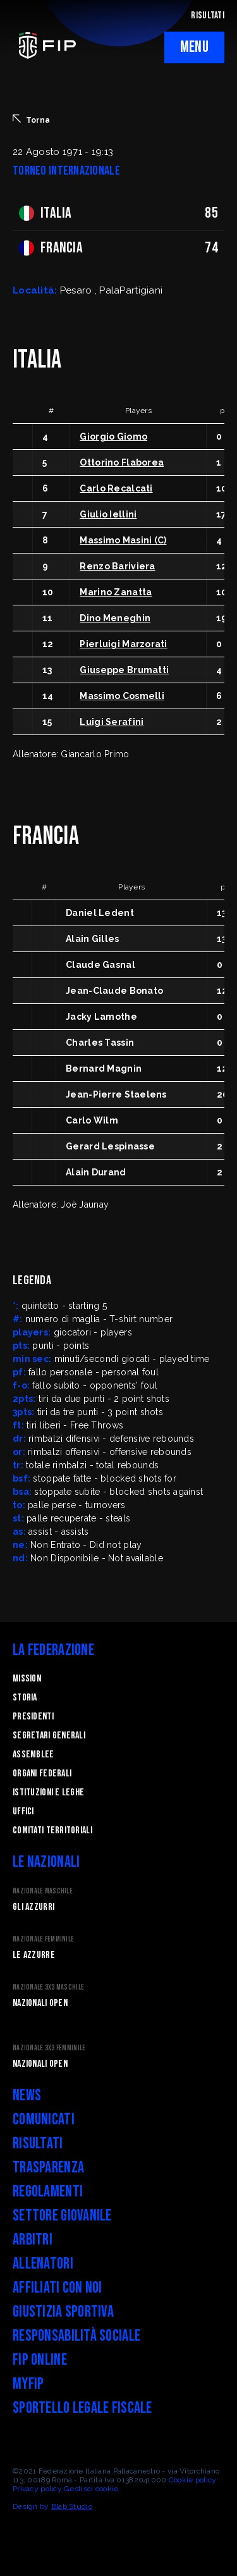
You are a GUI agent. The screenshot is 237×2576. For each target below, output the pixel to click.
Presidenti (33, 1717)
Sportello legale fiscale (82, 2408)
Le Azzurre (34, 1955)
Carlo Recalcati (116, 488)
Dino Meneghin (115, 618)
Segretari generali (49, 1736)
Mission (27, 1679)
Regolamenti (48, 2191)
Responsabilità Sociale (76, 2336)
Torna (31, 120)
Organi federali (42, 1774)
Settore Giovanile (62, 2216)
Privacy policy (37, 2488)
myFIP (28, 2384)
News (27, 2095)
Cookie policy (193, 2479)
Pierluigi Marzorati (123, 644)
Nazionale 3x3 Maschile (48, 1987)
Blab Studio (71, 2506)
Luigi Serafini (111, 722)
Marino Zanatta (116, 592)
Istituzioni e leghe (48, 1792)
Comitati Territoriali (52, 1830)
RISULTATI (207, 15)
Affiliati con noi (57, 2288)
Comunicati (44, 2119)
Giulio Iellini (108, 514)
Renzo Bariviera (117, 566)
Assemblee (33, 1755)
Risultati (38, 2143)
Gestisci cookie (91, 2488)
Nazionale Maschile (43, 1891)
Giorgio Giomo (113, 436)
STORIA (25, 1698)
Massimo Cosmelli (122, 696)
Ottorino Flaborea (122, 462)
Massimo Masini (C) (123, 540)
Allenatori (43, 2264)
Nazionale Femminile (43, 1939)
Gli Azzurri (33, 1907)
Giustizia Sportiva (63, 2312)
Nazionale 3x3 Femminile (49, 2048)
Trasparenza (48, 2167)
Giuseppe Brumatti (124, 670)
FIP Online (40, 2360)
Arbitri (32, 2240)
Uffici (23, 1811)
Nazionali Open (40, 2003)
